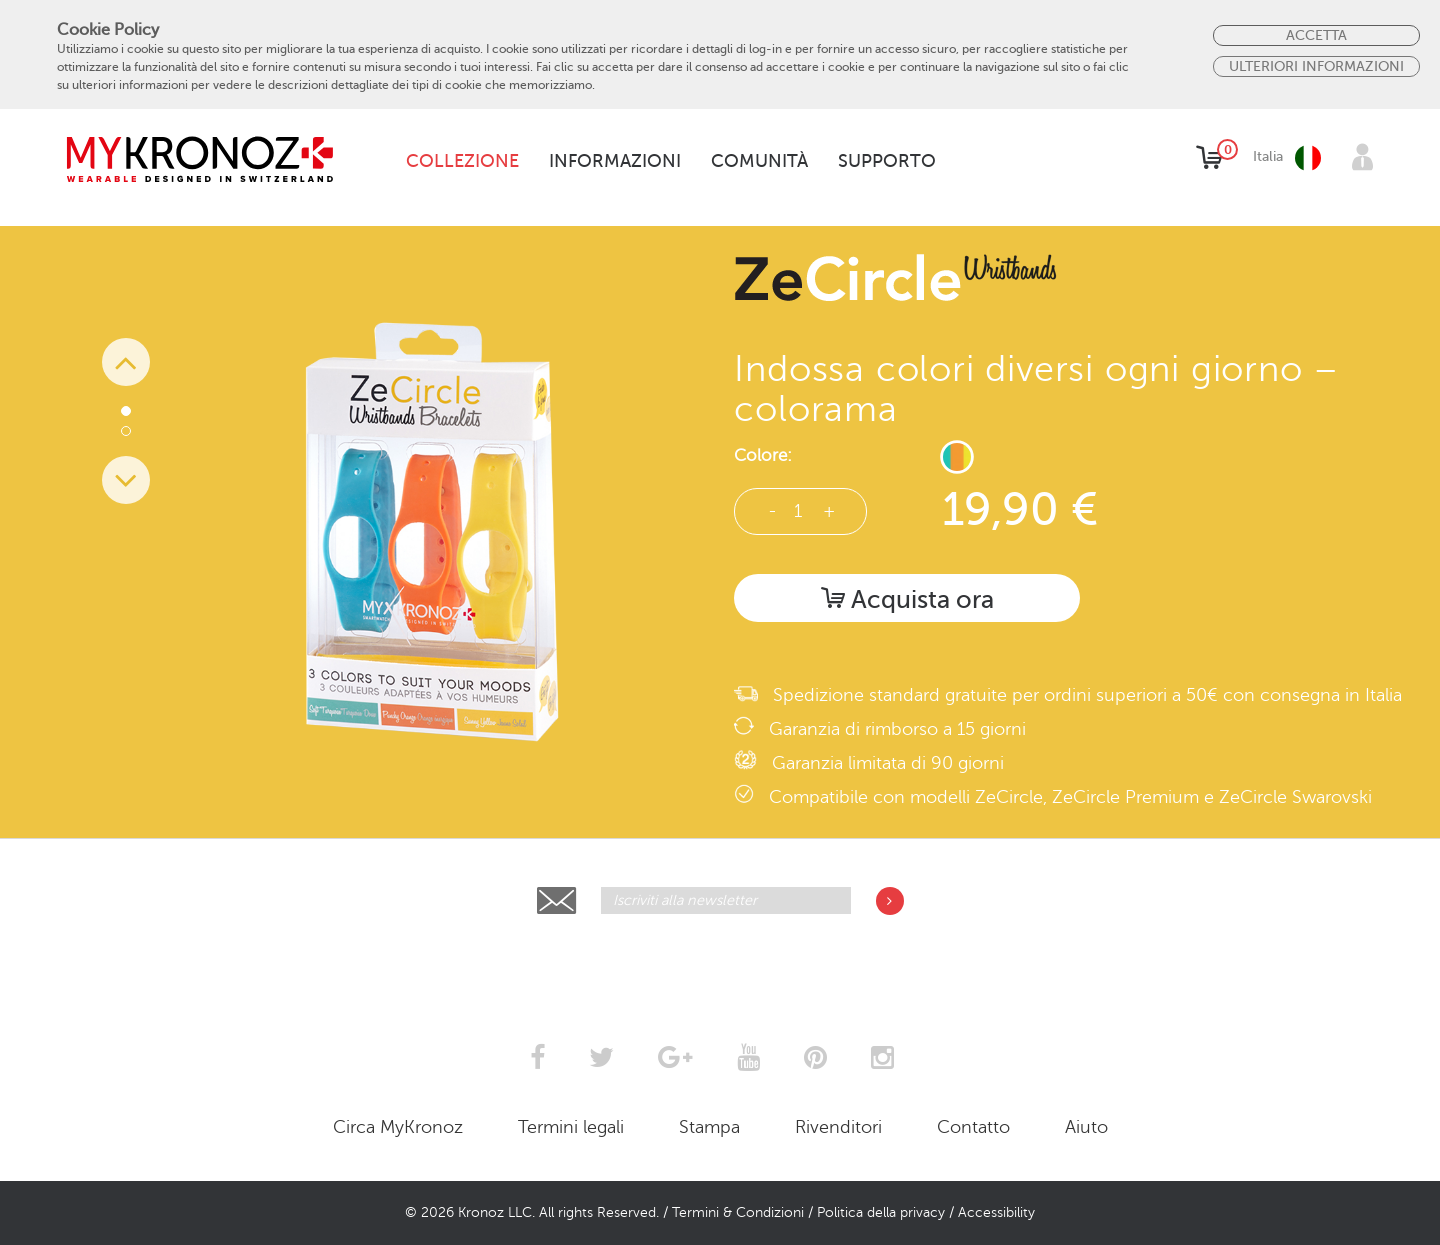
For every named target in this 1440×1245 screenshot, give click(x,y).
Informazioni (615, 161)
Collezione (462, 161)
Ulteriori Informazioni (1316, 66)
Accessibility (996, 1212)
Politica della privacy (881, 1212)
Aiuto (1086, 1127)
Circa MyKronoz (398, 1127)
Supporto (887, 161)
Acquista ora (907, 599)
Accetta (1316, 35)
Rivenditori (838, 1127)
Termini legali (571, 1127)
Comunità (759, 161)
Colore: (763, 455)
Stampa (709, 1127)
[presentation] (721, 963)
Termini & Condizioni (738, 1212)
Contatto (973, 1127)
